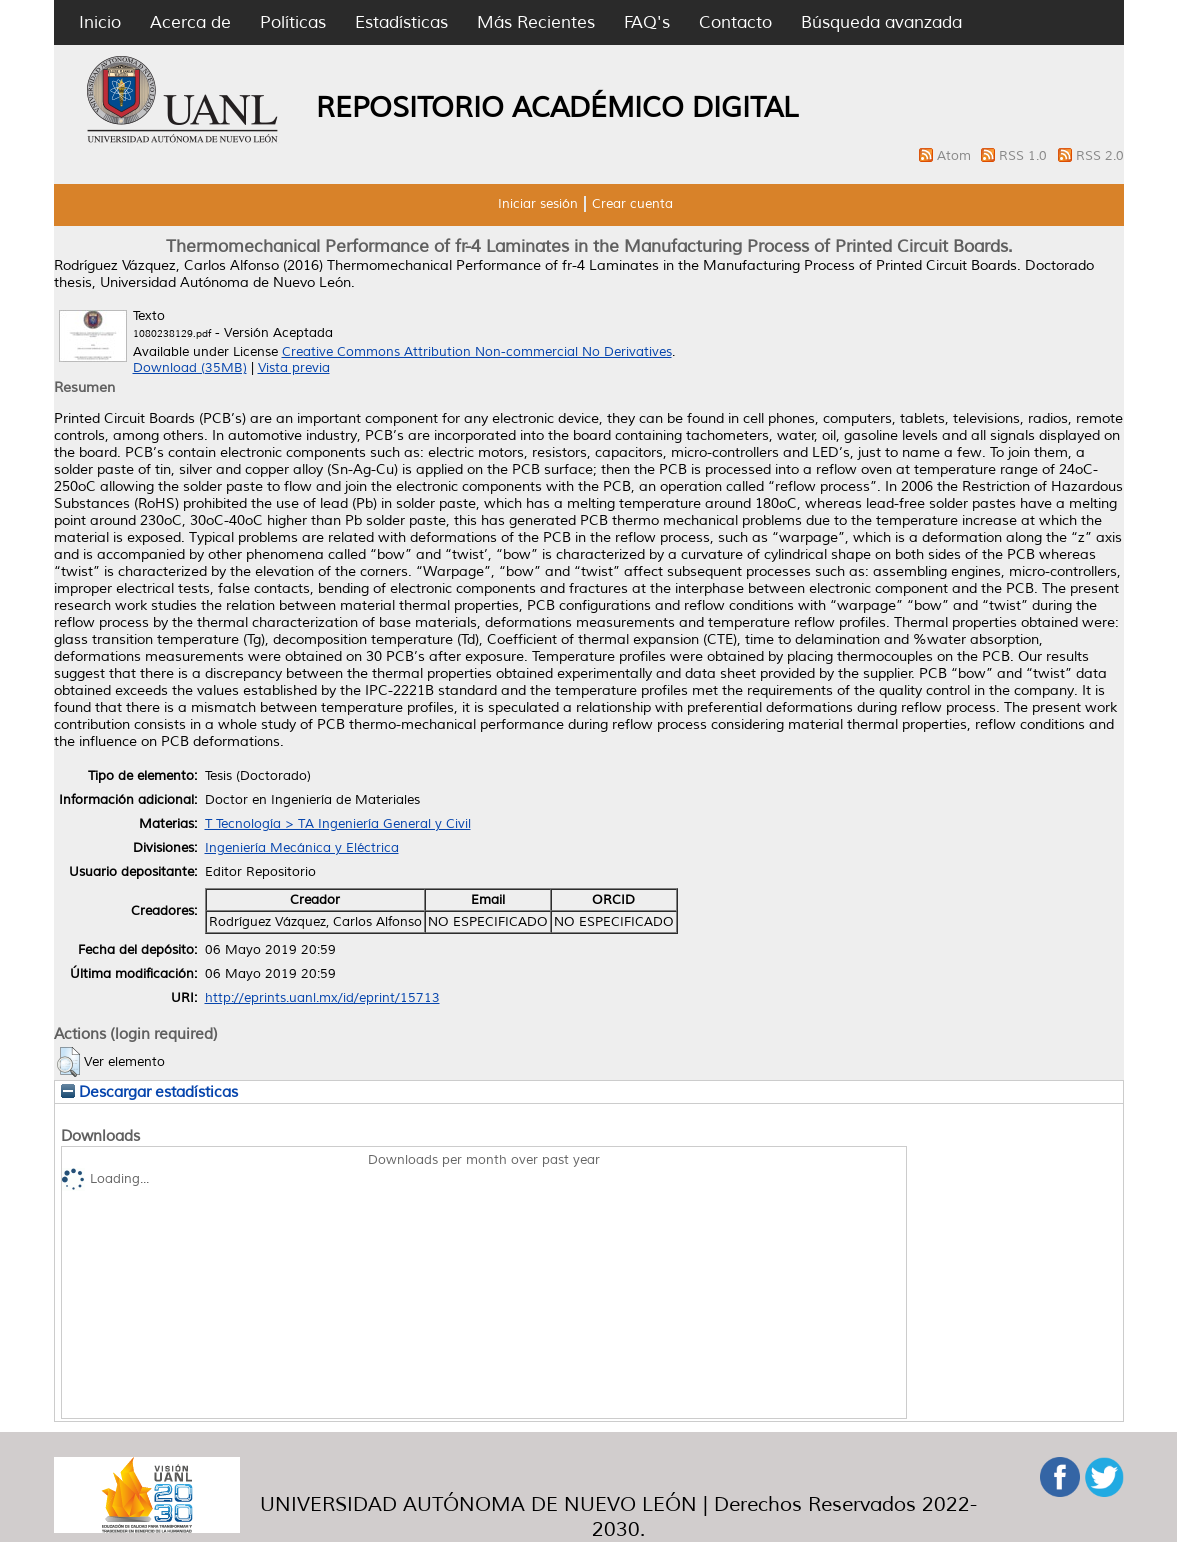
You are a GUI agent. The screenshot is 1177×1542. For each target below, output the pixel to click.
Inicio (100, 22)
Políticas (293, 22)
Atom (956, 156)
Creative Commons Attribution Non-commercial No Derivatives (477, 352)
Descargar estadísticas (149, 1092)
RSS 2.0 (1100, 156)
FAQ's (647, 22)
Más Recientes (536, 22)
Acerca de (190, 22)
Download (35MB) (190, 368)
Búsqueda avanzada (881, 22)
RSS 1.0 (1025, 156)
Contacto (735, 22)
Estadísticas (401, 22)
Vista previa (294, 368)
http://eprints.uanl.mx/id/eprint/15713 (322, 998)
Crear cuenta (632, 204)
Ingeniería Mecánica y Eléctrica (302, 848)
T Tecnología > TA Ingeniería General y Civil (338, 824)
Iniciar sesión (538, 204)
